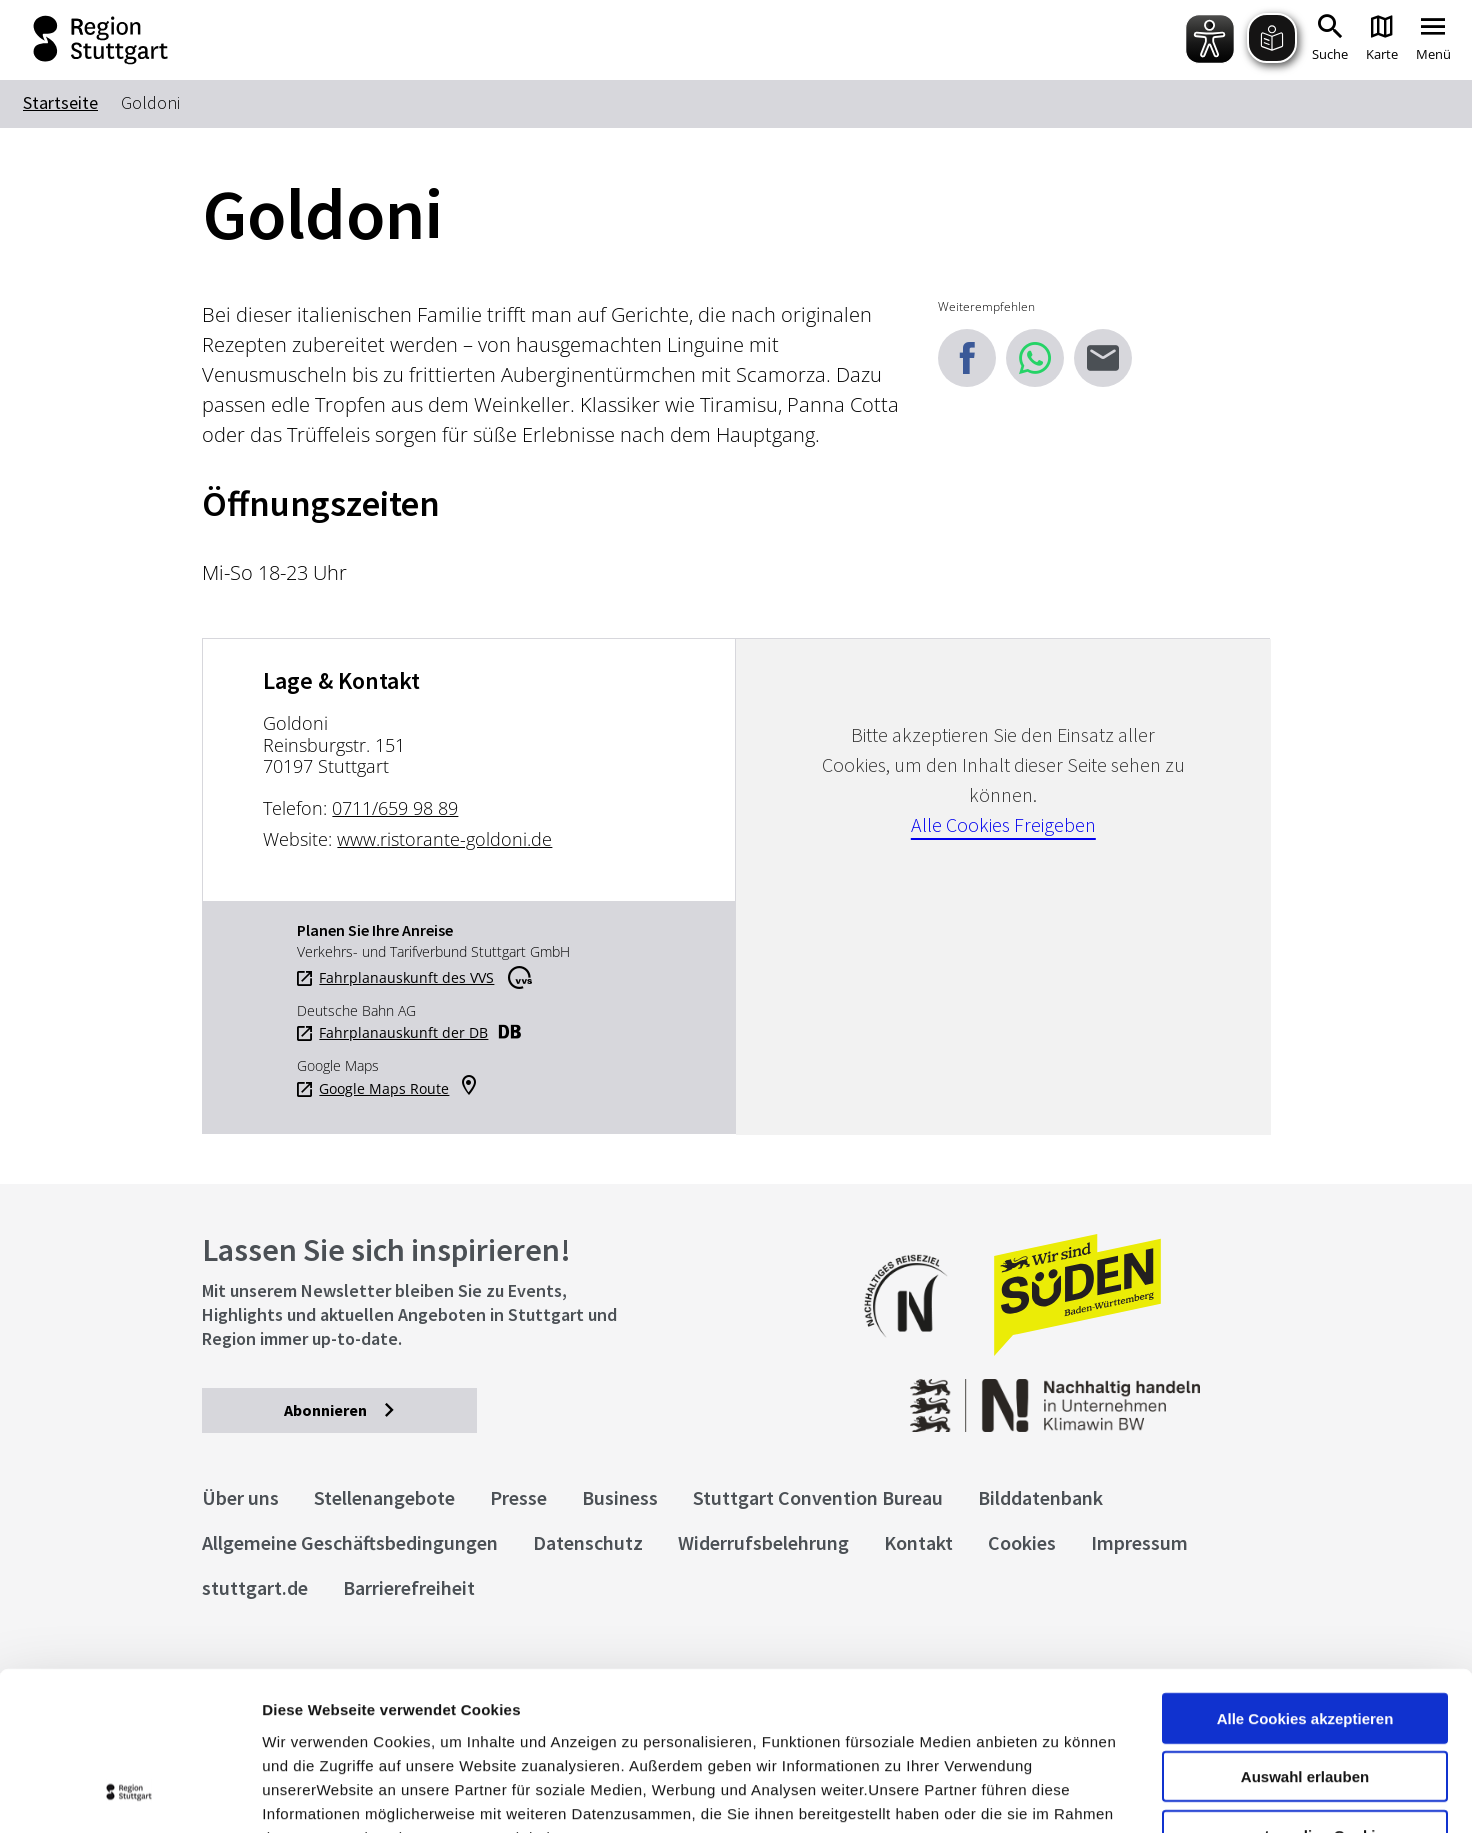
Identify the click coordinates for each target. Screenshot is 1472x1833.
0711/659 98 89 (395, 808)
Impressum (304, 1712)
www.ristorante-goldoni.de (444, 839)
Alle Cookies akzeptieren (1305, 1569)
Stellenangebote (384, 1497)
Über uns (240, 1497)
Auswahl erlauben (1305, 1628)
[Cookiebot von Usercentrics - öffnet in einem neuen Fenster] (129, 1794)
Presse (518, 1497)
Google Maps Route (384, 1089)
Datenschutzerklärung (444, 1712)
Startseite (60, 102)
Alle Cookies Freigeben (1003, 824)
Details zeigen (1063, 1793)
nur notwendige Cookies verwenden (1305, 1695)
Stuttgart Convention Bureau (818, 1497)
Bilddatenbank (1040, 1497)
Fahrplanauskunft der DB (403, 1033)
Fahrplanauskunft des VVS (406, 978)
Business (620, 1497)
